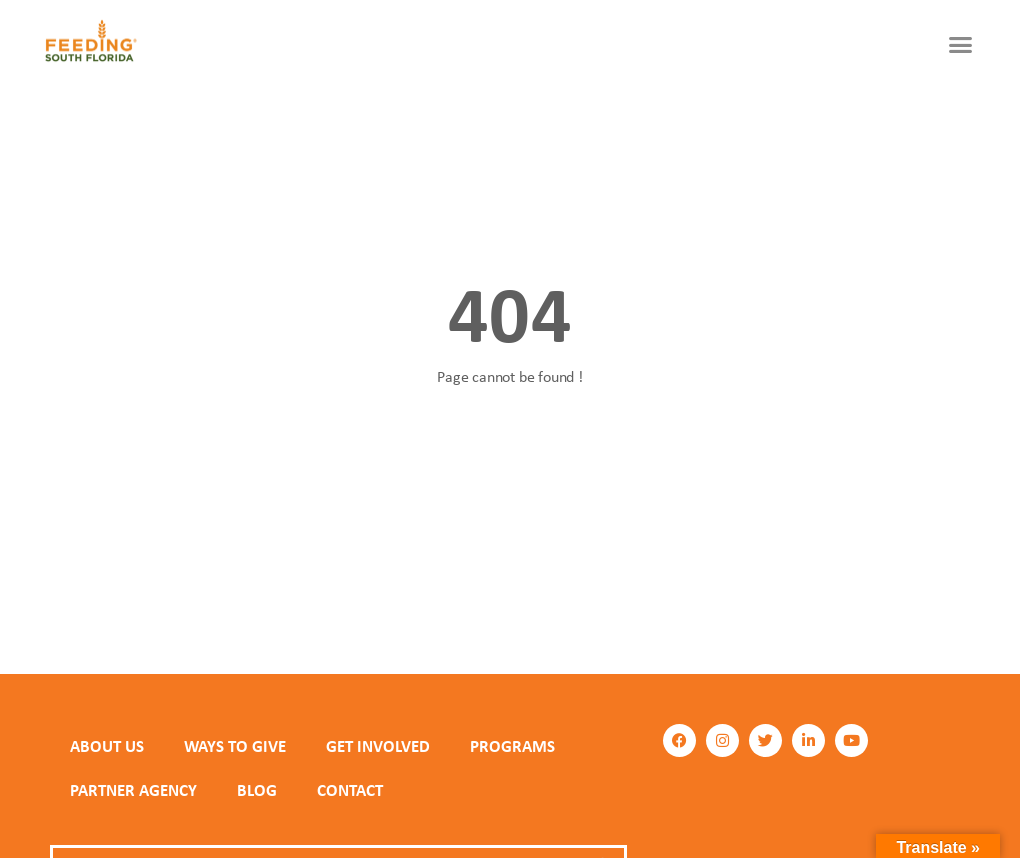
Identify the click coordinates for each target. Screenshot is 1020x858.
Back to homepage (510, 449)
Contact (350, 790)
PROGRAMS (512, 746)
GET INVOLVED (378, 746)
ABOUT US (107, 746)
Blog (257, 790)
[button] (961, 45)
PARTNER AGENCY (133, 790)
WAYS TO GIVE (235, 746)
